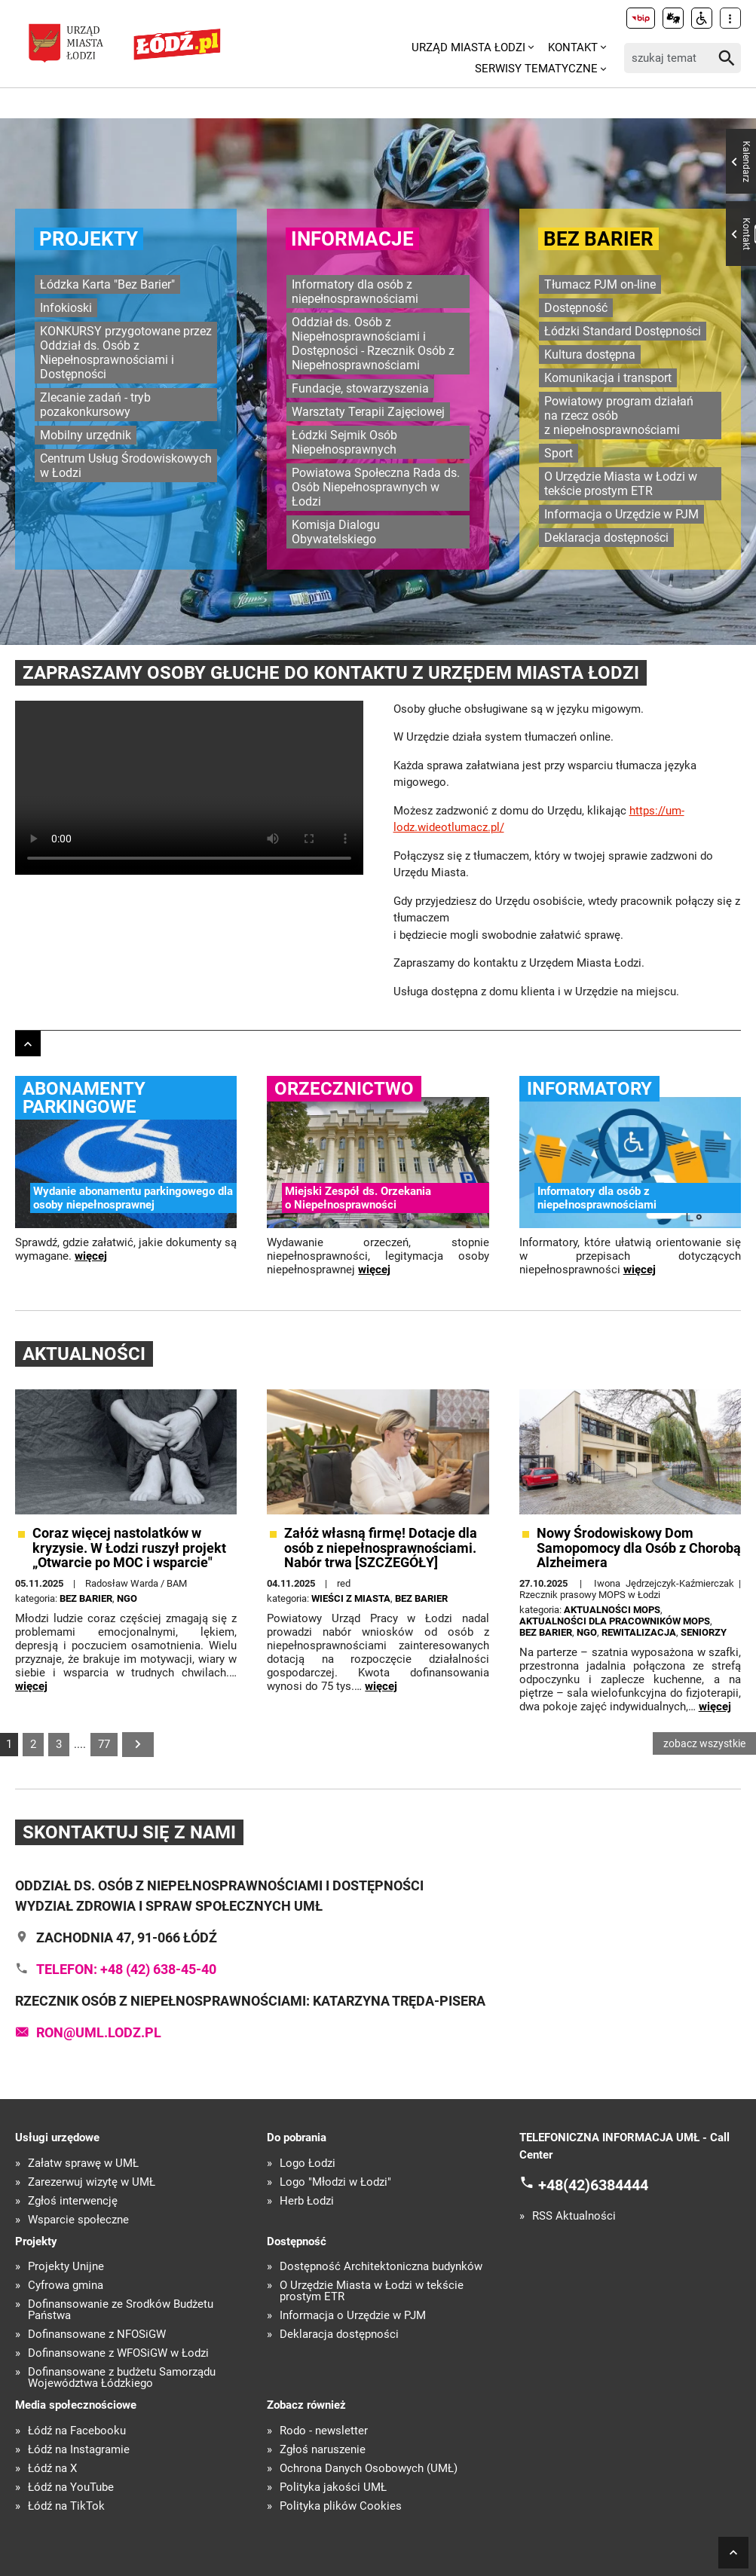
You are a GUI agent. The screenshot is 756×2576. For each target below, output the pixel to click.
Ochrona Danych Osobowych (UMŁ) (369, 2468)
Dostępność (576, 308)
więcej (91, 1256)
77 (104, 1744)
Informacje (352, 239)
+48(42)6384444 (593, 2185)
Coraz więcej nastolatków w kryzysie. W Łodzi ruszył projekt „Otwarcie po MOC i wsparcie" (129, 1548)
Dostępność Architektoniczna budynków (381, 2266)
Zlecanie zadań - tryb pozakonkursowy (95, 404)
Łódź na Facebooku (77, 2431)
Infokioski (66, 308)
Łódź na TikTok (66, 2506)
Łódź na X (52, 2468)
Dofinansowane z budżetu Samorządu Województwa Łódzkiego (122, 2378)
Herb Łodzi (307, 2201)
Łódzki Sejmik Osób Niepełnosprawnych (344, 442)
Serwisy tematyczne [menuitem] (536, 68)
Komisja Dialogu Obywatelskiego (336, 532)
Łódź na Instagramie (79, 2449)
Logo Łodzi (307, 2163)
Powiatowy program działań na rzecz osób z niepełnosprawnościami (618, 415)
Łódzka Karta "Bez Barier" (107, 284)
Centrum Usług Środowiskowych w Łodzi (126, 465)
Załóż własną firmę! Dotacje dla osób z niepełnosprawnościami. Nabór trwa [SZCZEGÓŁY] (380, 1548)
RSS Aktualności (574, 2216)
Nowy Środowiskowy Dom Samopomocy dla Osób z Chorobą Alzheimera (639, 1548)
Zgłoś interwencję (73, 2201)
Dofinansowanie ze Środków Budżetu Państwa (120, 2310)
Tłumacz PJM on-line (600, 284)
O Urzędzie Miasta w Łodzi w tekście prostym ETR (620, 483)
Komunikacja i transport (608, 378)
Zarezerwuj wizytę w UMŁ (91, 2182)
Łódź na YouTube (71, 2487)
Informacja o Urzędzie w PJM (621, 514)
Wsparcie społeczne (78, 2220)
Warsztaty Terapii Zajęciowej (368, 412)
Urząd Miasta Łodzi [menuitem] (468, 47)
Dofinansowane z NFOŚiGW (97, 2334)
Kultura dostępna (589, 354)
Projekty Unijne (66, 2266)
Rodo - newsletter (324, 2431)
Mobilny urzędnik (85, 435)
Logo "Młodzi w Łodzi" (335, 2182)
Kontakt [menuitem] (573, 47)
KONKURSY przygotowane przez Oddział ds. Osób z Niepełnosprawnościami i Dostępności (126, 352)
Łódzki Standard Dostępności (622, 331)
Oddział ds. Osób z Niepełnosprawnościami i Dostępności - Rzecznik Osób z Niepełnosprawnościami (373, 343)
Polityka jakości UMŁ (333, 2487)
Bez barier (598, 239)
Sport (558, 453)
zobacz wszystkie (704, 1743)
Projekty (88, 239)
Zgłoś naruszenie (323, 2449)
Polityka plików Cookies (341, 2506)
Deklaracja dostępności (606, 537)
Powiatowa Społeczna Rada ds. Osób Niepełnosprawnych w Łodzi (376, 487)
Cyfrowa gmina (65, 2285)
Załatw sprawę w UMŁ (83, 2163)
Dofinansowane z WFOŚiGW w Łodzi (118, 2353)
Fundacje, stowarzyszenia (360, 388)
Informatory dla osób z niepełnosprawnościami (355, 291)
